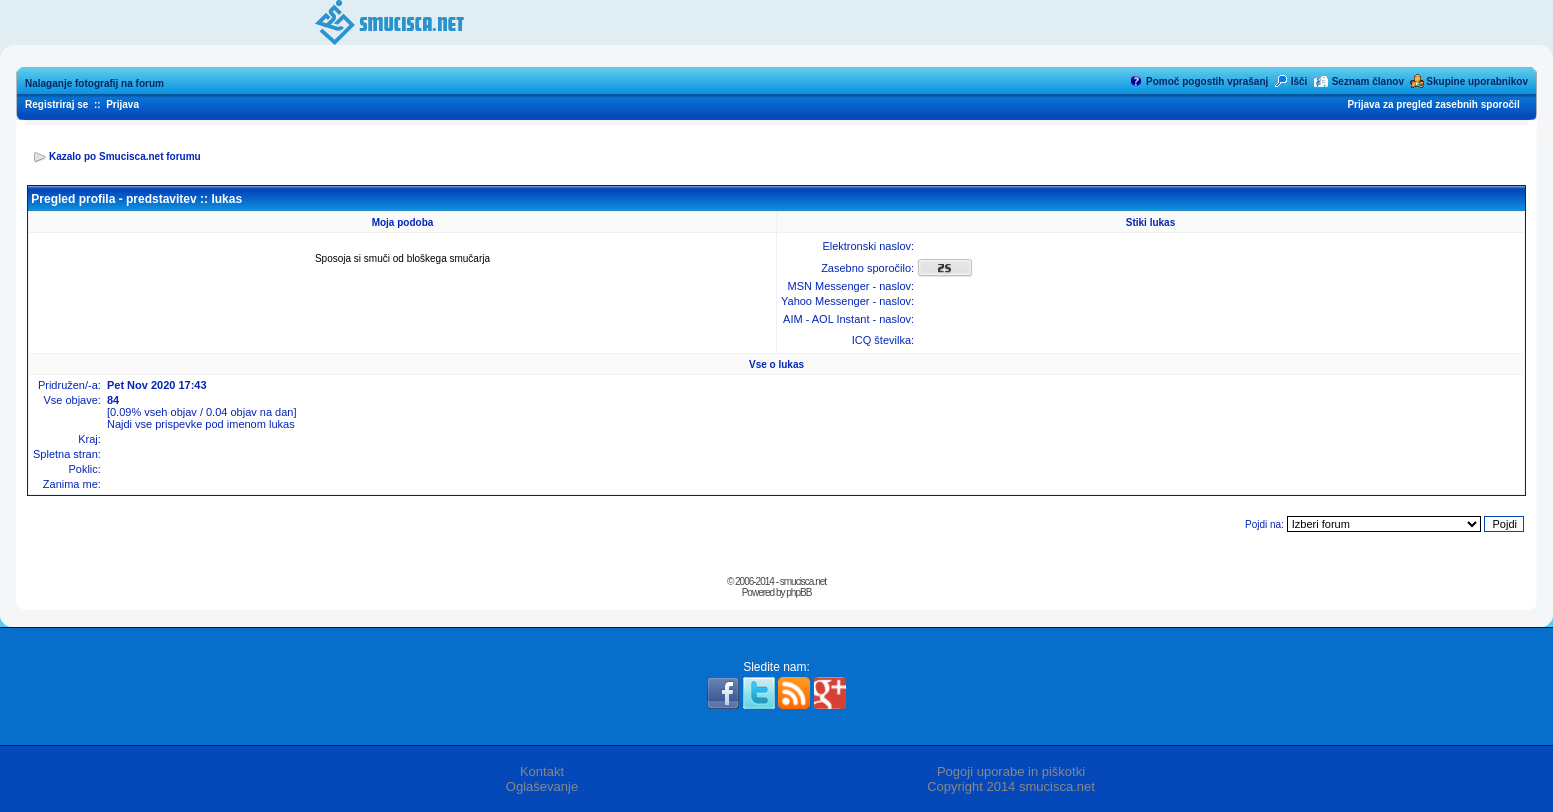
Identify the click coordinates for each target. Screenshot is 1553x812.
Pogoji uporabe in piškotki (1011, 771)
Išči (1299, 81)
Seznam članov (1368, 81)
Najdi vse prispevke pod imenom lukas (201, 424)
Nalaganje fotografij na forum (94, 83)
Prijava (122, 104)
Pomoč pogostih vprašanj (1207, 81)
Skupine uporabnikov (1477, 81)
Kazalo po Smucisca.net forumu (125, 156)
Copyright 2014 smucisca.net (1011, 786)
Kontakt (542, 771)
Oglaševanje (542, 786)
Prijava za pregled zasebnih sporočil (1433, 104)
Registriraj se (56, 104)
